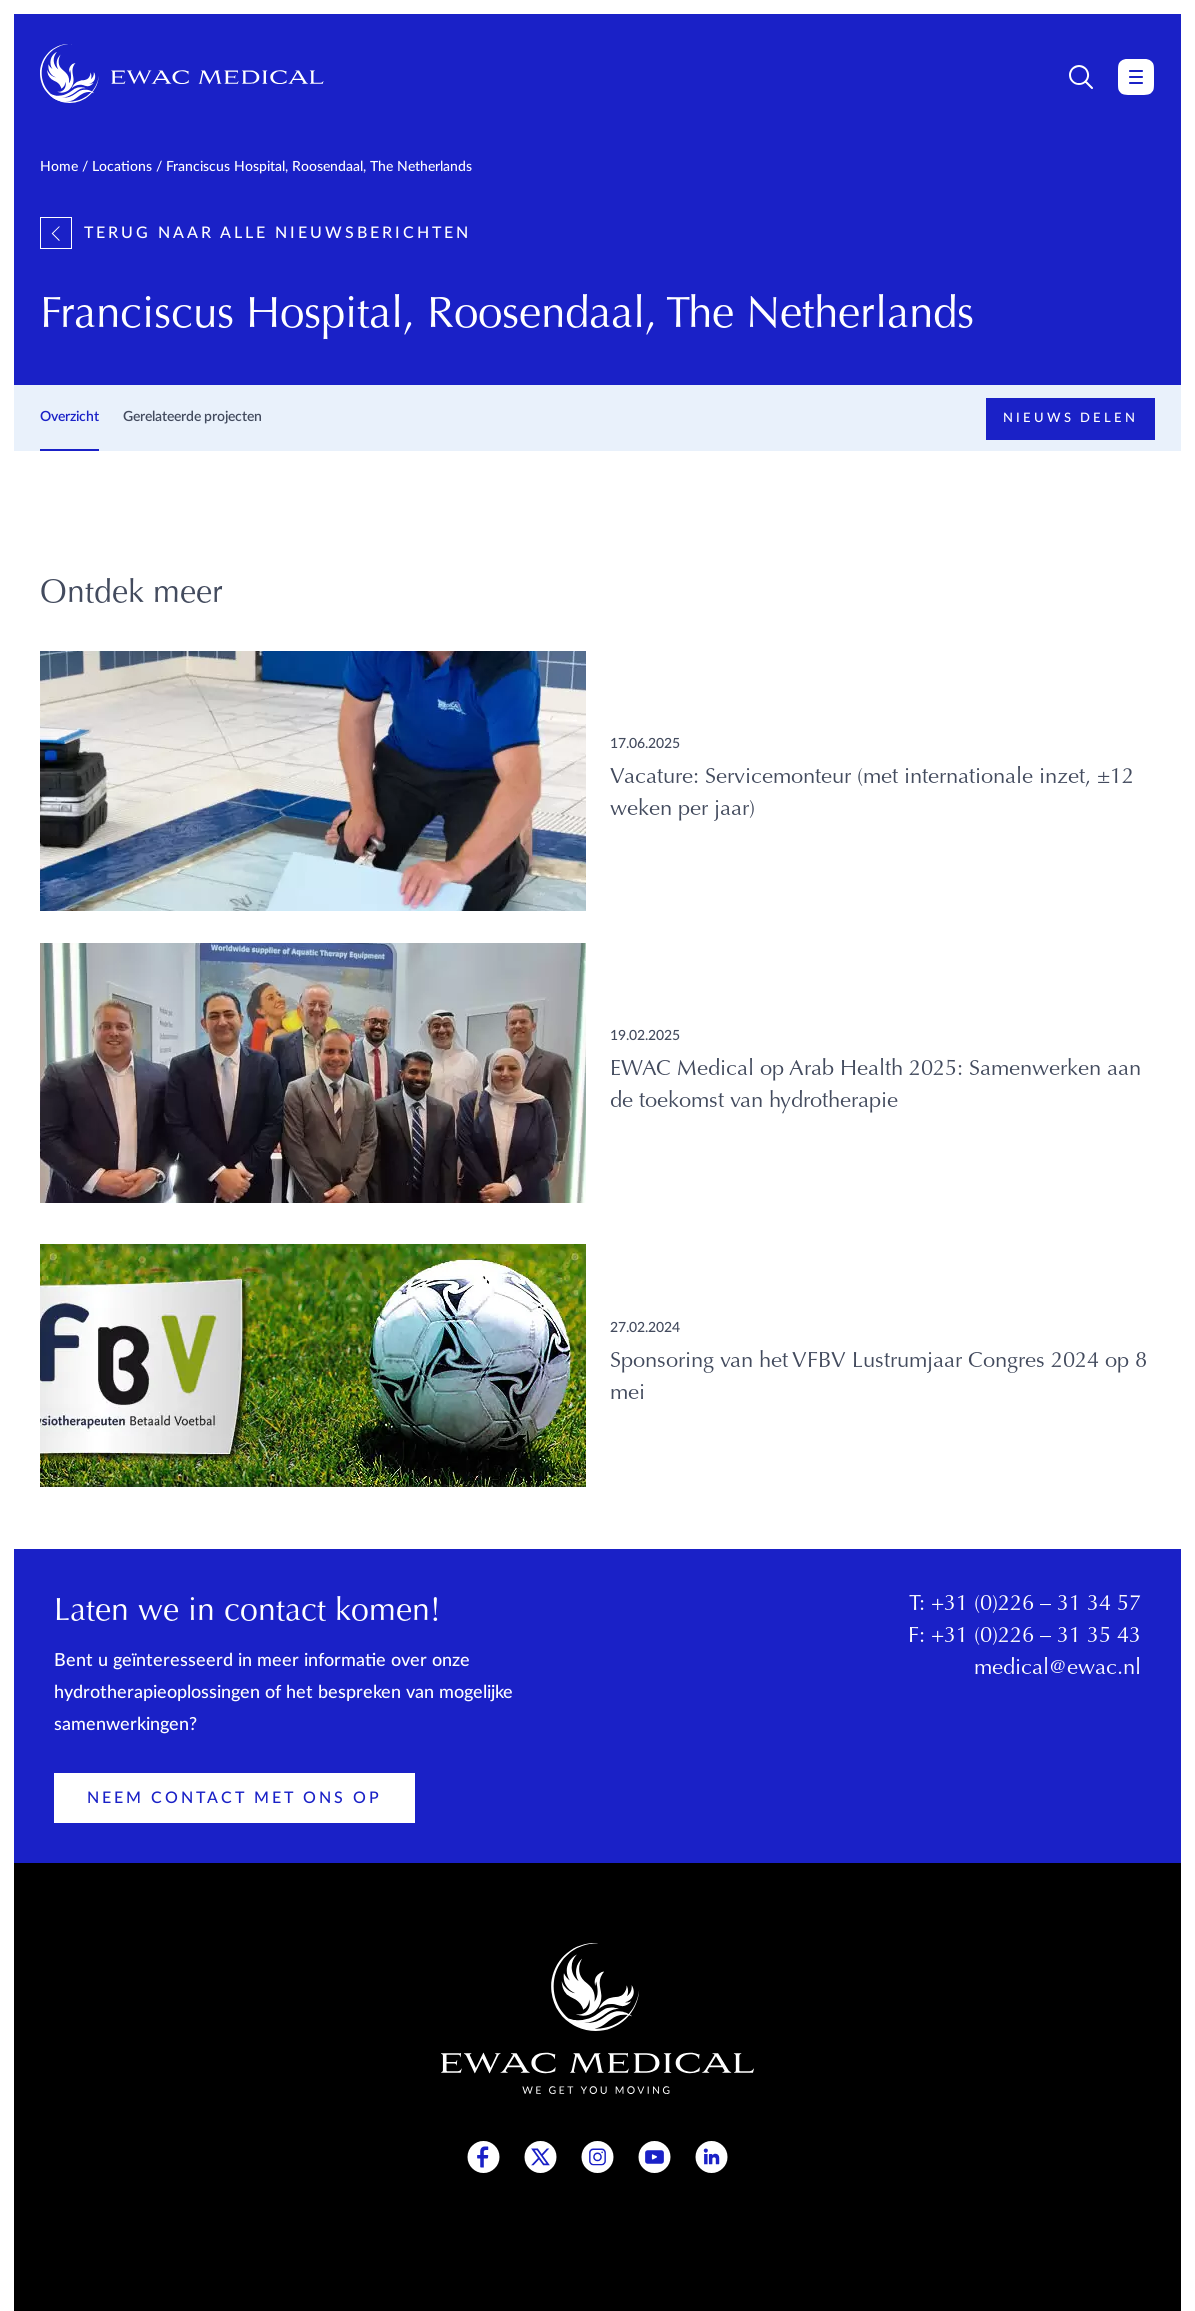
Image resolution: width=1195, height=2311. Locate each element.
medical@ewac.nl (1057, 1669)
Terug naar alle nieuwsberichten (255, 233)
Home (59, 167)
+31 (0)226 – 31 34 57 (1036, 1605)
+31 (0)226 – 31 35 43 (1036, 1637)
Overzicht (69, 417)
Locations (122, 167)
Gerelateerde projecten (192, 417)
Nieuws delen (1070, 418)
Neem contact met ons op (234, 1798)
